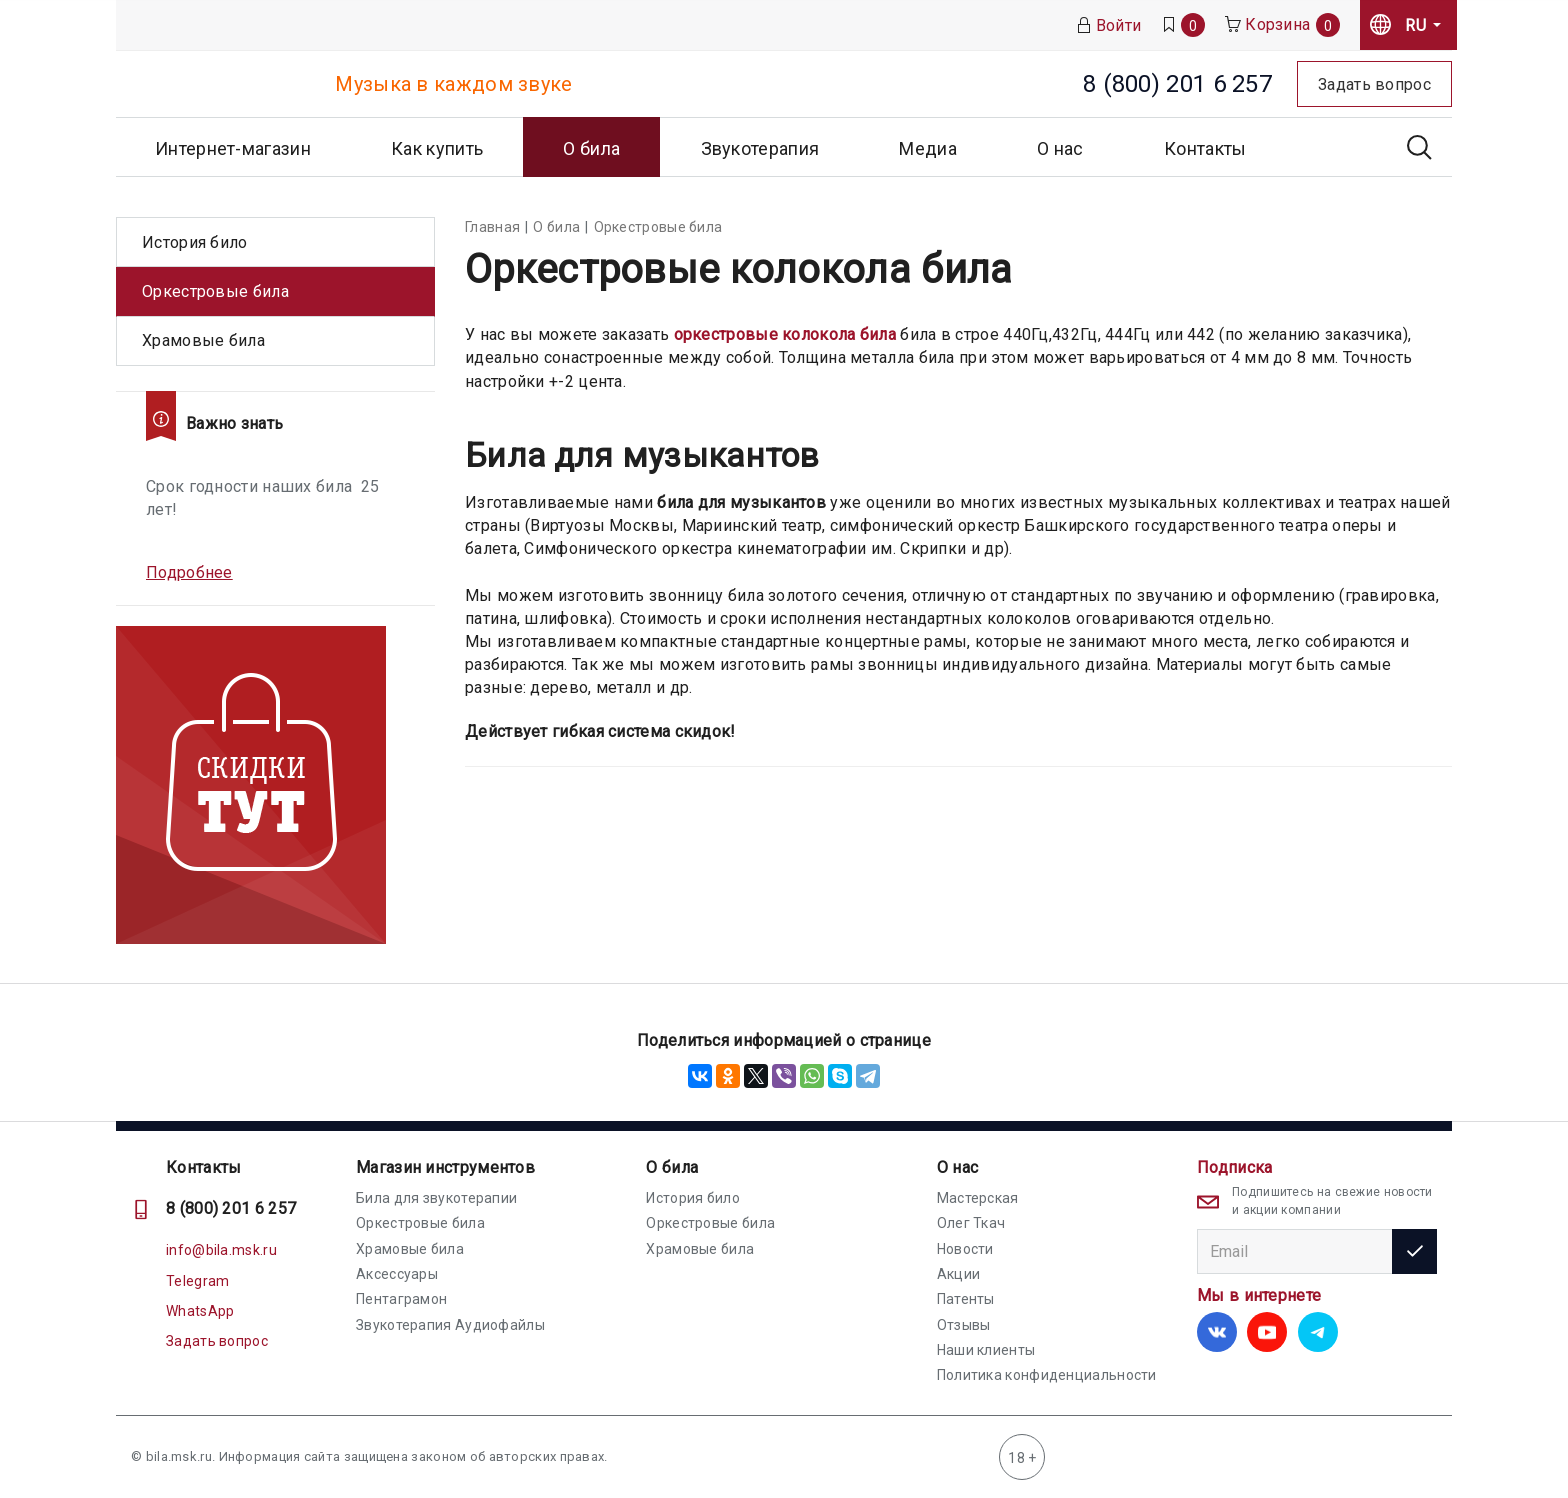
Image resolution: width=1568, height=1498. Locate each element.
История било (195, 242)
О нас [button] (1060, 148)
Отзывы (964, 1325)
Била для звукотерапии (436, 1198)
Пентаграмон (401, 1299)
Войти (1109, 25)
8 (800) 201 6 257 (231, 1208)
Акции (959, 1274)
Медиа (928, 148)
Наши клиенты (986, 1350)
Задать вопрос (217, 1341)
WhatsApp (200, 1311)
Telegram (197, 1281)
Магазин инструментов (445, 1167)
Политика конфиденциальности (1047, 1375)
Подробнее (189, 572)
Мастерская (978, 1198)
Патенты (966, 1299)
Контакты (1205, 148)
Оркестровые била (215, 291)
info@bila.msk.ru (221, 1250)
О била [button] (591, 148)
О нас (958, 1167)
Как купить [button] (437, 148)
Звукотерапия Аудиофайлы (450, 1325)
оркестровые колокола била (785, 334)
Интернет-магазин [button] (233, 148)
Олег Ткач (971, 1223)
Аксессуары (397, 1274)
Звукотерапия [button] (760, 148)
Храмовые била (203, 340)
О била (672, 1167)
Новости (965, 1249)
